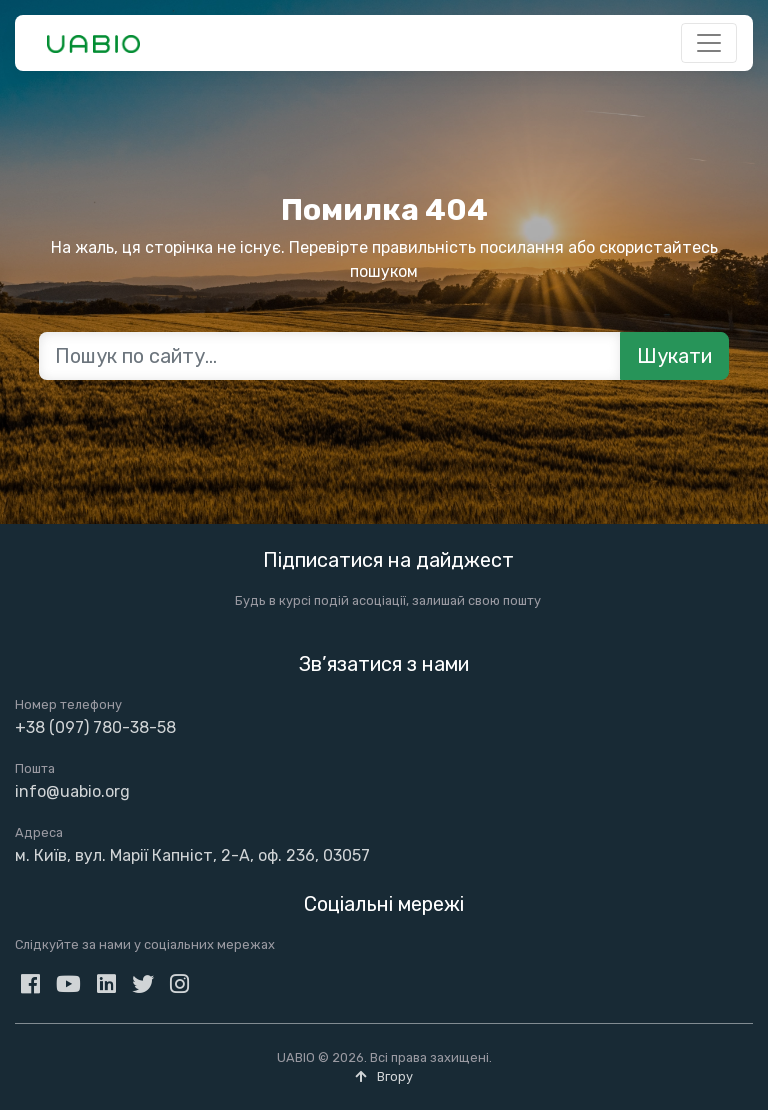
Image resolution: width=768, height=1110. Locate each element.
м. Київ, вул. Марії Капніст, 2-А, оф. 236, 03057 (192, 855)
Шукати (674, 356)
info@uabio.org (72, 791)
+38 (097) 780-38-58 (95, 727)
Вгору (384, 1076)
